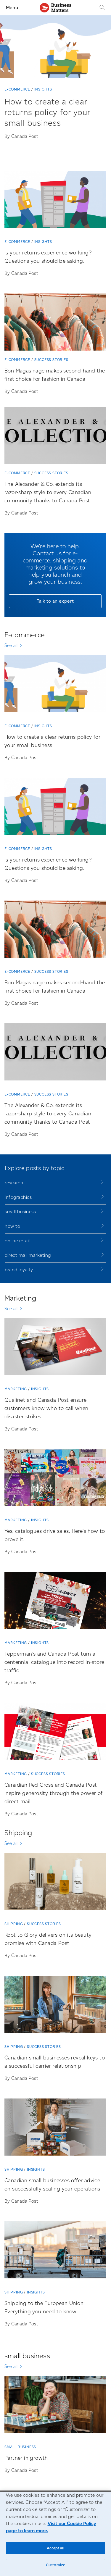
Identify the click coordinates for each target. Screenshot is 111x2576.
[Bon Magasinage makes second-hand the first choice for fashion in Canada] (55, 324)
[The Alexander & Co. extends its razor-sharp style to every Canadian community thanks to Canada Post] (55, 437)
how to (12, 1226)
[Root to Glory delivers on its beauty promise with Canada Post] (55, 1883)
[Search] (101, 7)
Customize (55, 2565)
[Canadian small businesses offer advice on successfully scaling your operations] (55, 2129)
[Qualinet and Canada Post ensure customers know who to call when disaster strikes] (55, 1349)
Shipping (13, 1924)
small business (20, 1211)
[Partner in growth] (55, 2407)
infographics (18, 1197)
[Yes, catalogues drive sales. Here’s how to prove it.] (55, 1480)
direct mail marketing (28, 1255)
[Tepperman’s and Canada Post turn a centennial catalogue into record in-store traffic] (55, 1602)
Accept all (55, 2548)
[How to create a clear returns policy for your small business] (55, 119)
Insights (43, 89)
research (14, 1182)
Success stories (51, 359)
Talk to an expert (55, 601)
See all (10, 645)
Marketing (15, 1389)
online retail (17, 1240)
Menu (12, 7)
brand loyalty (19, 1269)
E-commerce (17, 89)
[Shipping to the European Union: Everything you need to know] (55, 2252)
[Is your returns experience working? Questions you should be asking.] (55, 201)
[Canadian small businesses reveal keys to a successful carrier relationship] (55, 2006)
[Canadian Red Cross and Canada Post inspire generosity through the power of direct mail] (55, 1733)
